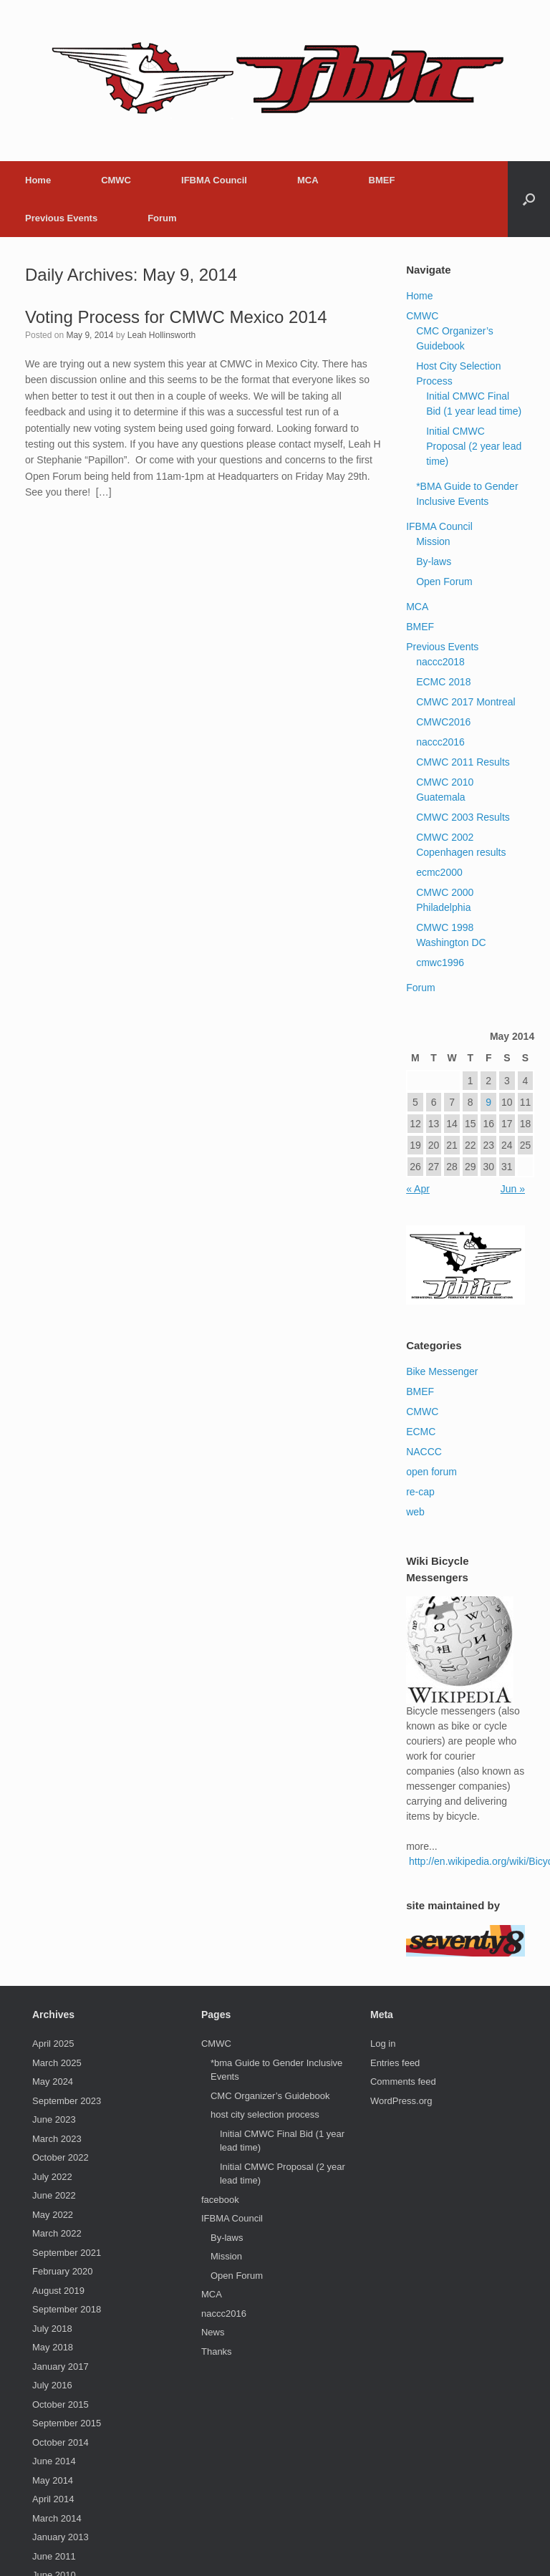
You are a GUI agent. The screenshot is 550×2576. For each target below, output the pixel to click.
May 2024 (52, 2081)
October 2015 (60, 2404)
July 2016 (52, 2385)
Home (38, 180)
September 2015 (66, 2423)
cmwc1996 (440, 962)
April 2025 (53, 2043)
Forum (162, 218)
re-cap (420, 1491)
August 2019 (58, 2290)
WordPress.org (401, 2100)
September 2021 (66, 2252)
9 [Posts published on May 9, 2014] (488, 1102)
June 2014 (54, 2461)
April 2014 (53, 2499)
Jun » (513, 1189)
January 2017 (60, 2366)
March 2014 (57, 2518)
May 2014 (52, 2480)
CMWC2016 (443, 722)
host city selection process (265, 2114)
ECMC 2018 (443, 682)
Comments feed (403, 2081)
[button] (529, 199)
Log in (382, 2043)
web (415, 1512)
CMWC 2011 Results (463, 762)
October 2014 (60, 2442)
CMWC (116, 180)
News (213, 2332)
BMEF (382, 180)
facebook (220, 2199)
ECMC (420, 1431)
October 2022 (60, 2157)
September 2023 (66, 2100)
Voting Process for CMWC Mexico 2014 (176, 317)
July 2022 (52, 2176)
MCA (308, 180)
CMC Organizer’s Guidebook (270, 2095)
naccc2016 (440, 742)
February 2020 (62, 2271)
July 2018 (52, 2328)
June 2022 (54, 2195)
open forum (431, 1471)
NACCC (424, 1451)
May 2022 (52, 2214)
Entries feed (395, 2063)
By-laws (433, 561)
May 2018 (52, 2347)
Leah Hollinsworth (161, 335)
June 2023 (54, 2119)
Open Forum (444, 581)
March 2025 (57, 2063)
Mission (433, 541)
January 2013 (60, 2537)
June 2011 (54, 2556)
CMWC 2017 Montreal (466, 702)
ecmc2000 (439, 872)
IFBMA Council (214, 180)
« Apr (418, 1189)
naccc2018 (440, 661)
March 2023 (57, 2138)
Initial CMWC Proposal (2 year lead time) (473, 446)
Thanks (216, 2351)
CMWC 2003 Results (463, 817)
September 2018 (66, 2309)
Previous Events (61, 218)
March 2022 (57, 2233)
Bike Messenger (442, 1371)
